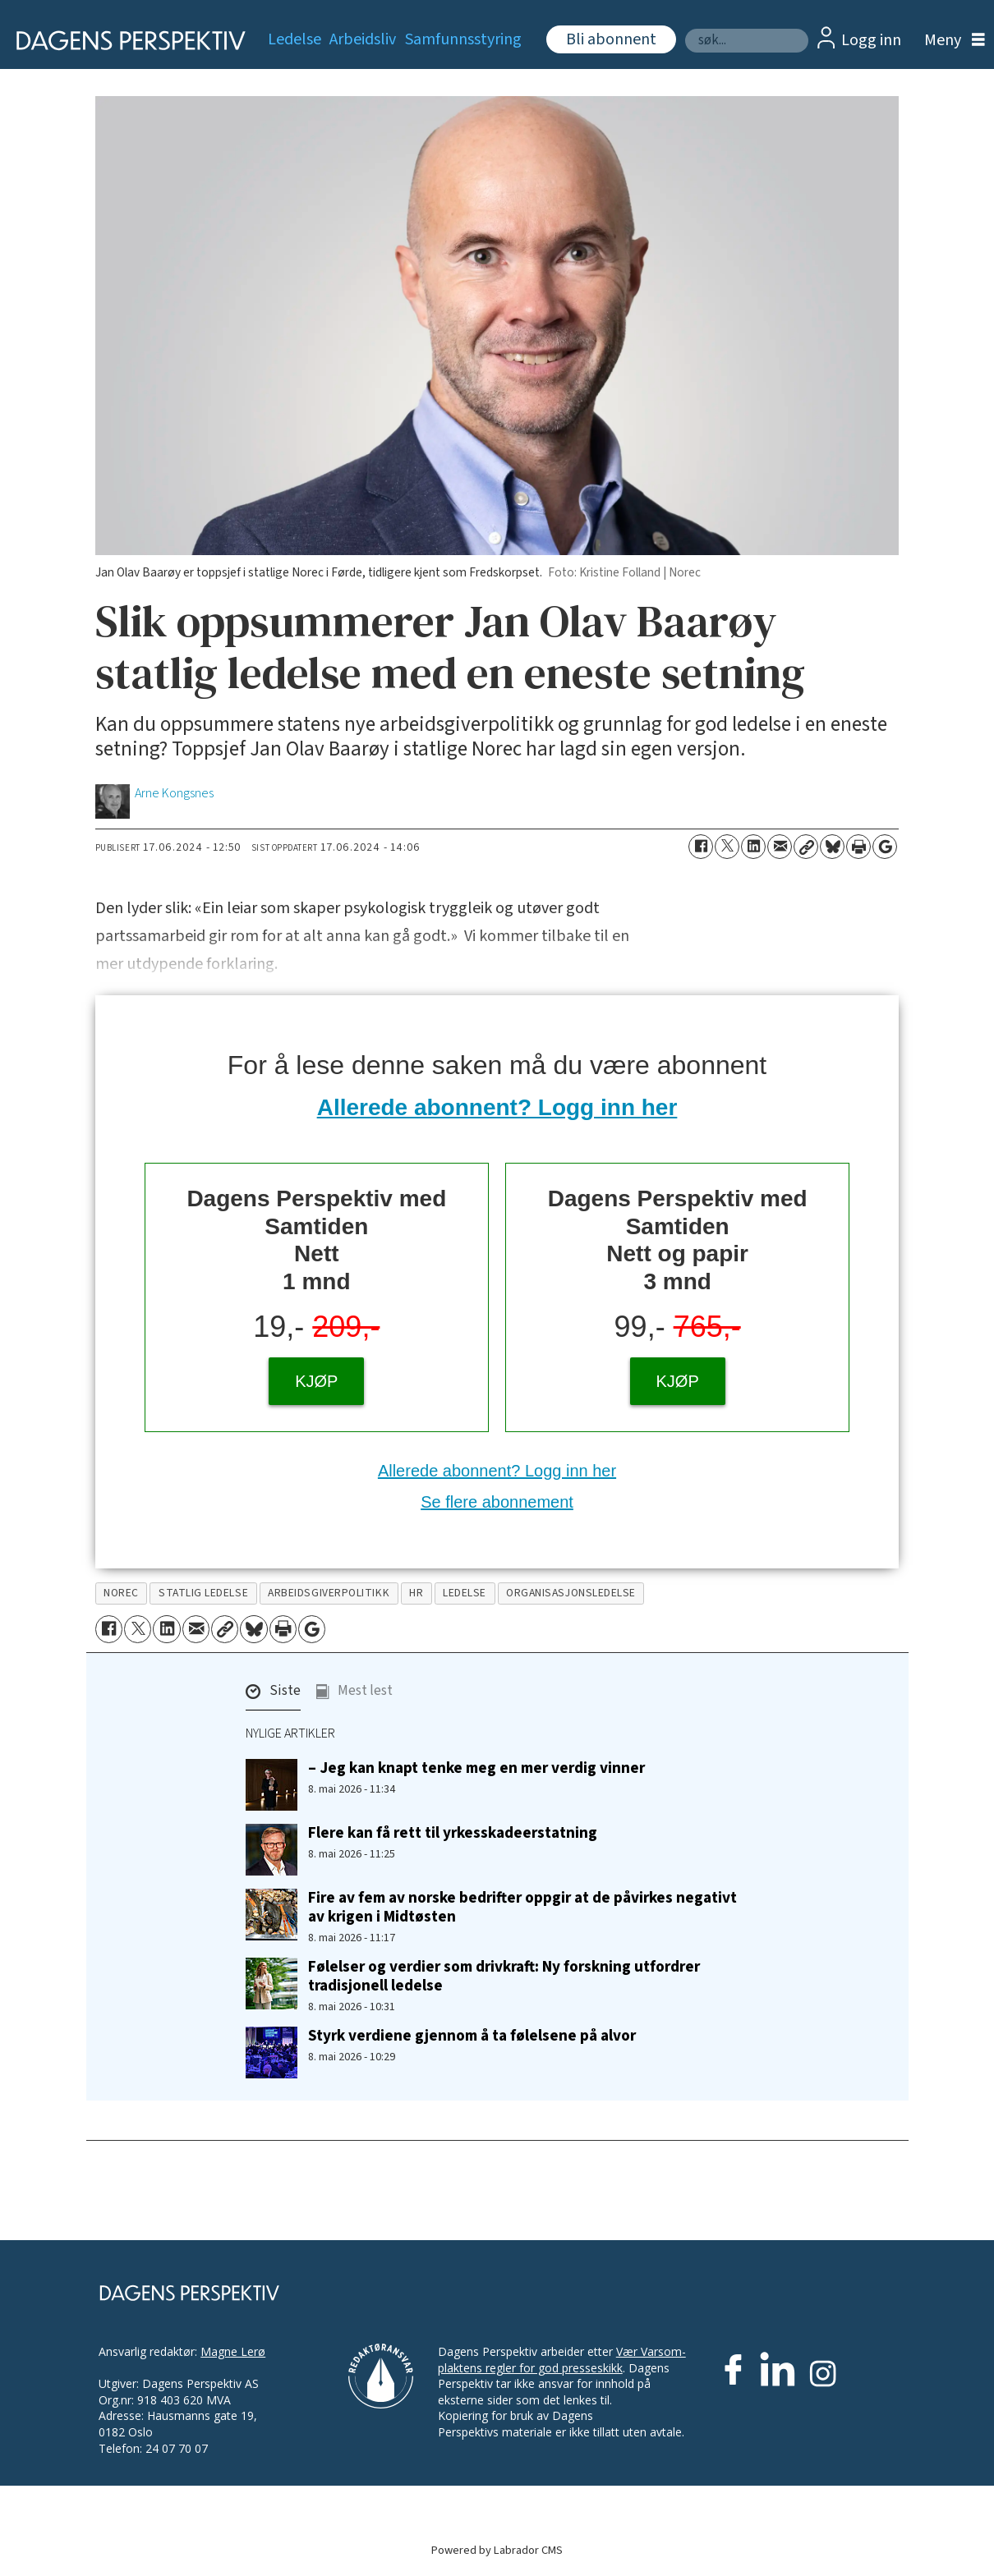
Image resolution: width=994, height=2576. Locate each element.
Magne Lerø (232, 2351)
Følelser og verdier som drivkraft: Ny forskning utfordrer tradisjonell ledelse (504, 1976)
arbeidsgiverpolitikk (328, 1592)
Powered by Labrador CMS (497, 2550)
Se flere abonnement (497, 1502)
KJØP (316, 1381)
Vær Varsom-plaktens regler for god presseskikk (562, 2360)
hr (416, 1592)
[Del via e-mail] (779, 846)
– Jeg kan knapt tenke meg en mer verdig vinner (476, 1767)
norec (121, 1592)
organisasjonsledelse (571, 1592)
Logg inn (871, 40)
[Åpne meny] (950, 40)
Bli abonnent (611, 39)
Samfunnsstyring (463, 39)
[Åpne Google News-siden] (884, 846)
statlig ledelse (203, 1592)
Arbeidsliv (362, 39)
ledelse (464, 1592)
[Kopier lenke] (806, 846)
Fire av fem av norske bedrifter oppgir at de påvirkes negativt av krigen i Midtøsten (522, 1907)
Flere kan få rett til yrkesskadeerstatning (452, 1832)
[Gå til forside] (125, 40)
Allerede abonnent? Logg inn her (497, 1107)
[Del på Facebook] (700, 846)
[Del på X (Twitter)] (727, 846)
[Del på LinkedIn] (753, 846)
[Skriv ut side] (858, 846)
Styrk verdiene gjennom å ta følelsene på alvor (472, 2035)
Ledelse (294, 39)
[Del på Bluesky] (832, 846)
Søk (684, 28)
